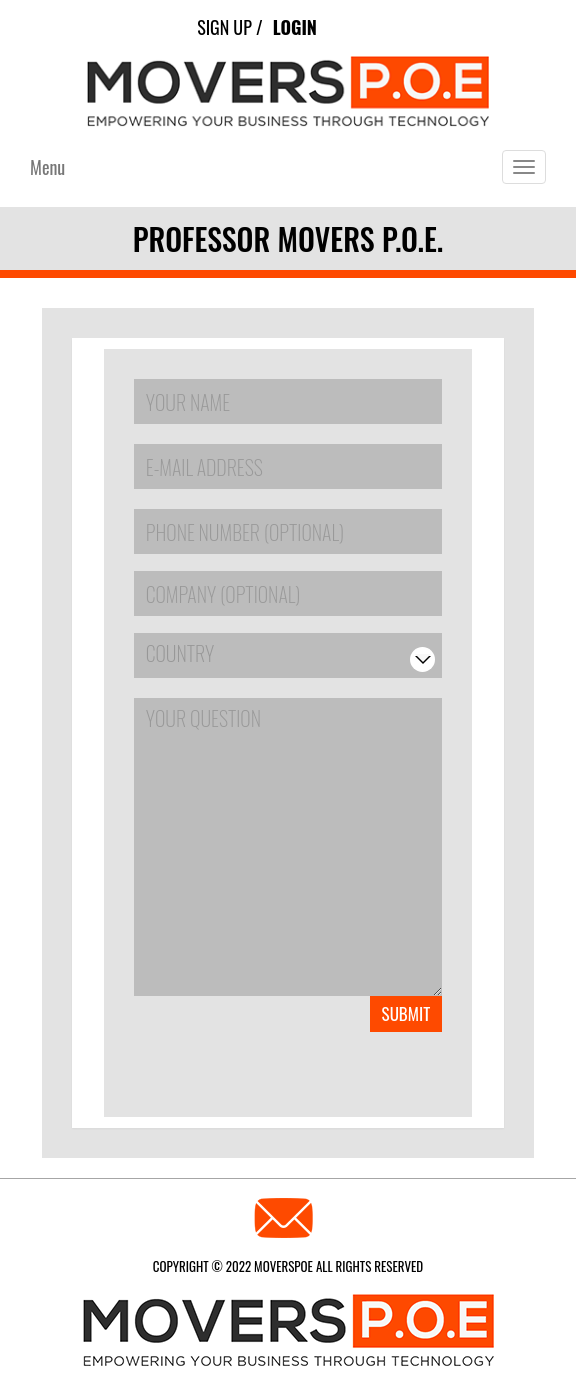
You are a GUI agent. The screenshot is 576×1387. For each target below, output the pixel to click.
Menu (47, 167)
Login (295, 27)
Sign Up (224, 27)
